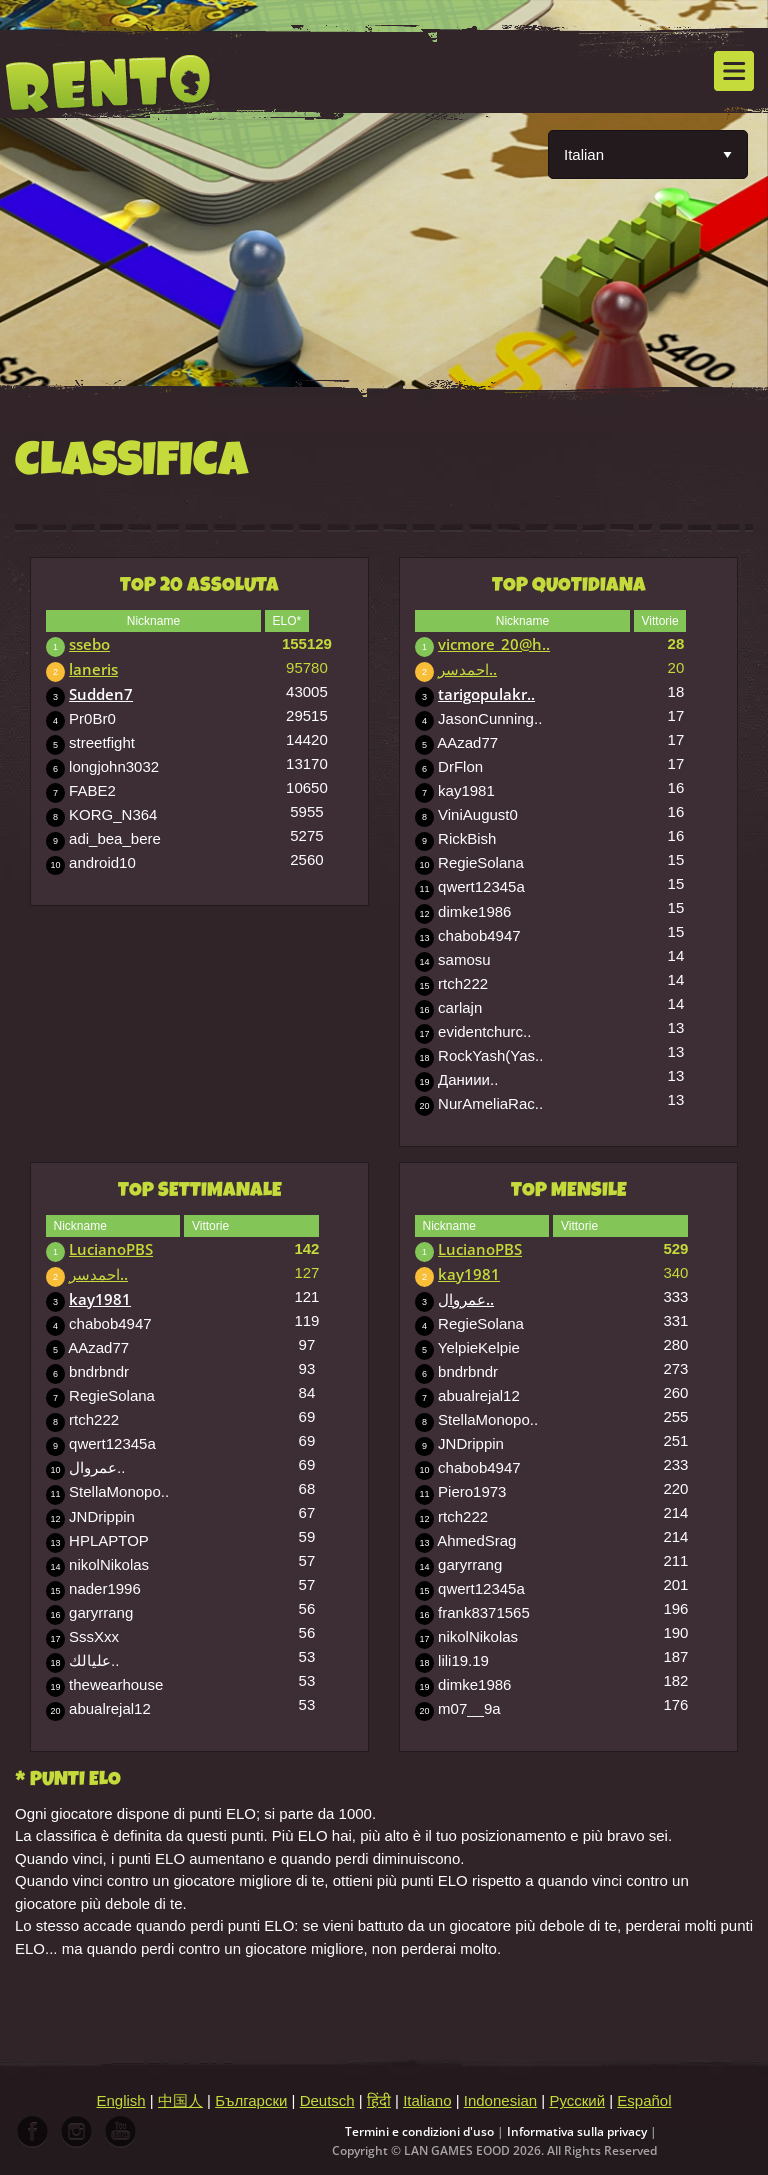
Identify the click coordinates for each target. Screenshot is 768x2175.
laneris (93, 669)
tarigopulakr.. (486, 694)
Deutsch (327, 2100)
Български (251, 2100)
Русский (577, 2100)
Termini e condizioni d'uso (419, 2131)
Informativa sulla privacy (577, 2131)
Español (644, 2100)
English (120, 2100)
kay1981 (100, 1299)
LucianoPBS (111, 1249)
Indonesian (500, 2100)
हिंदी (379, 2100)
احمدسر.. (467, 669)
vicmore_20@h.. (494, 644)
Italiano (427, 2100)
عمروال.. (466, 1299)
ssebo (89, 644)
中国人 (180, 2100)
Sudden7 (101, 694)
